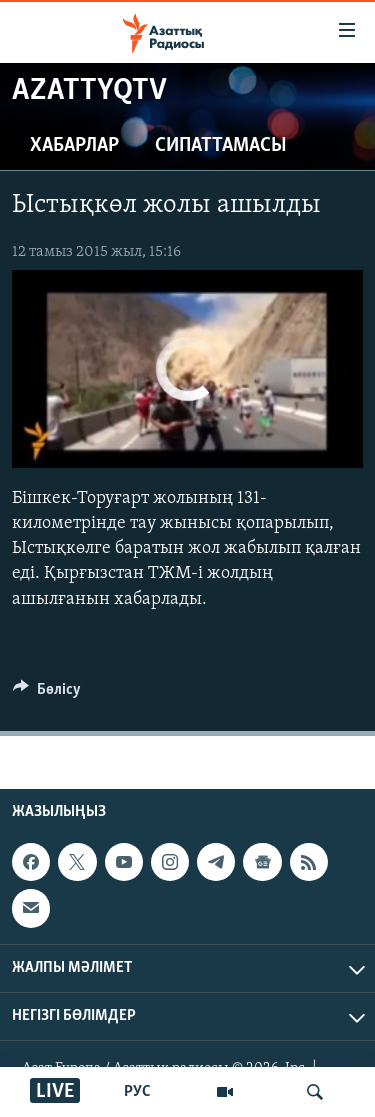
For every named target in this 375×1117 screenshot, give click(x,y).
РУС (137, 1092)
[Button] (47, 694)
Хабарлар (74, 146)
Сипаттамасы (221, 146)
